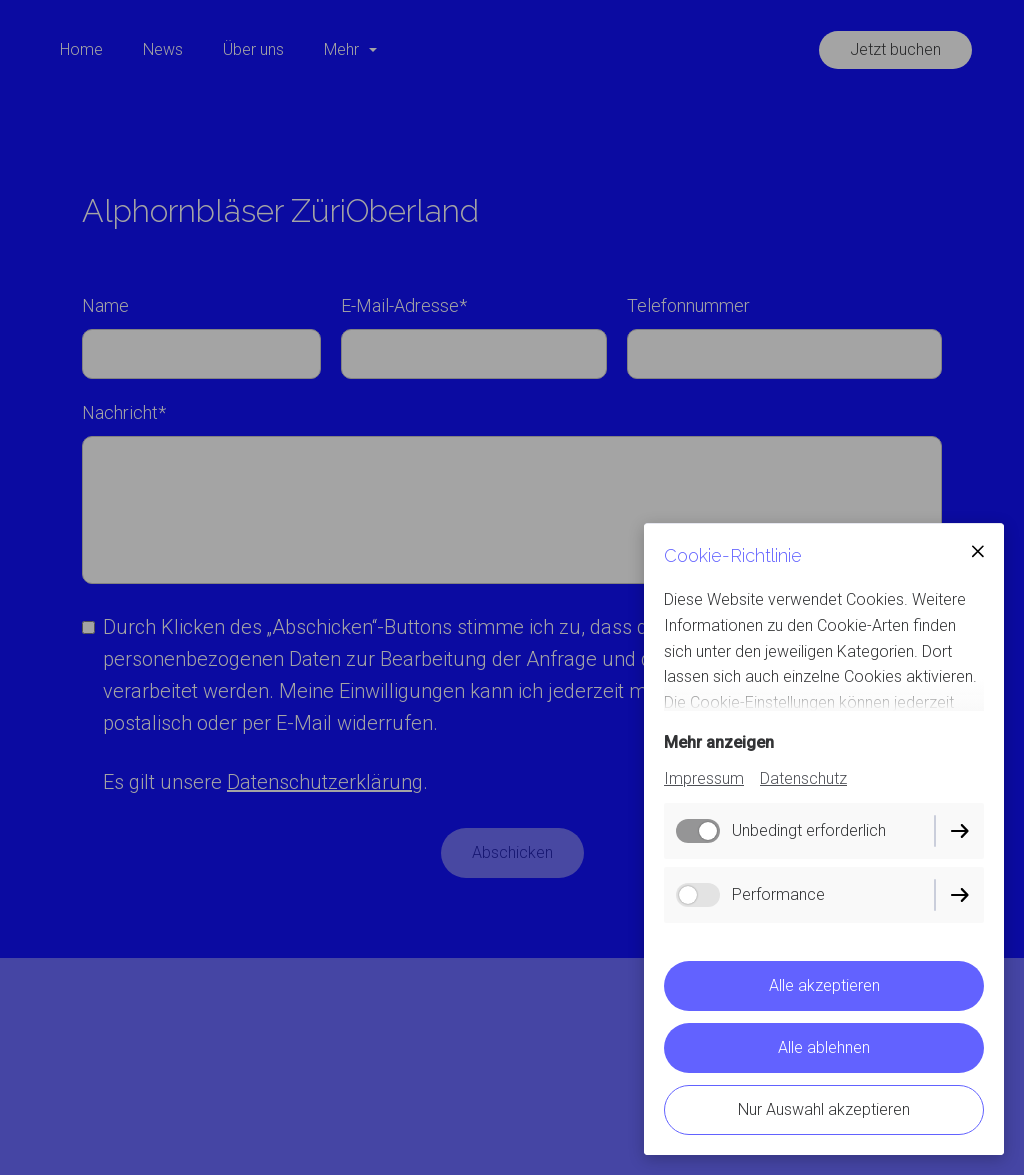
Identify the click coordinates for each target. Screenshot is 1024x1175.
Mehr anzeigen (719, 742)
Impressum (704, 778)
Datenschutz (803, 778)
